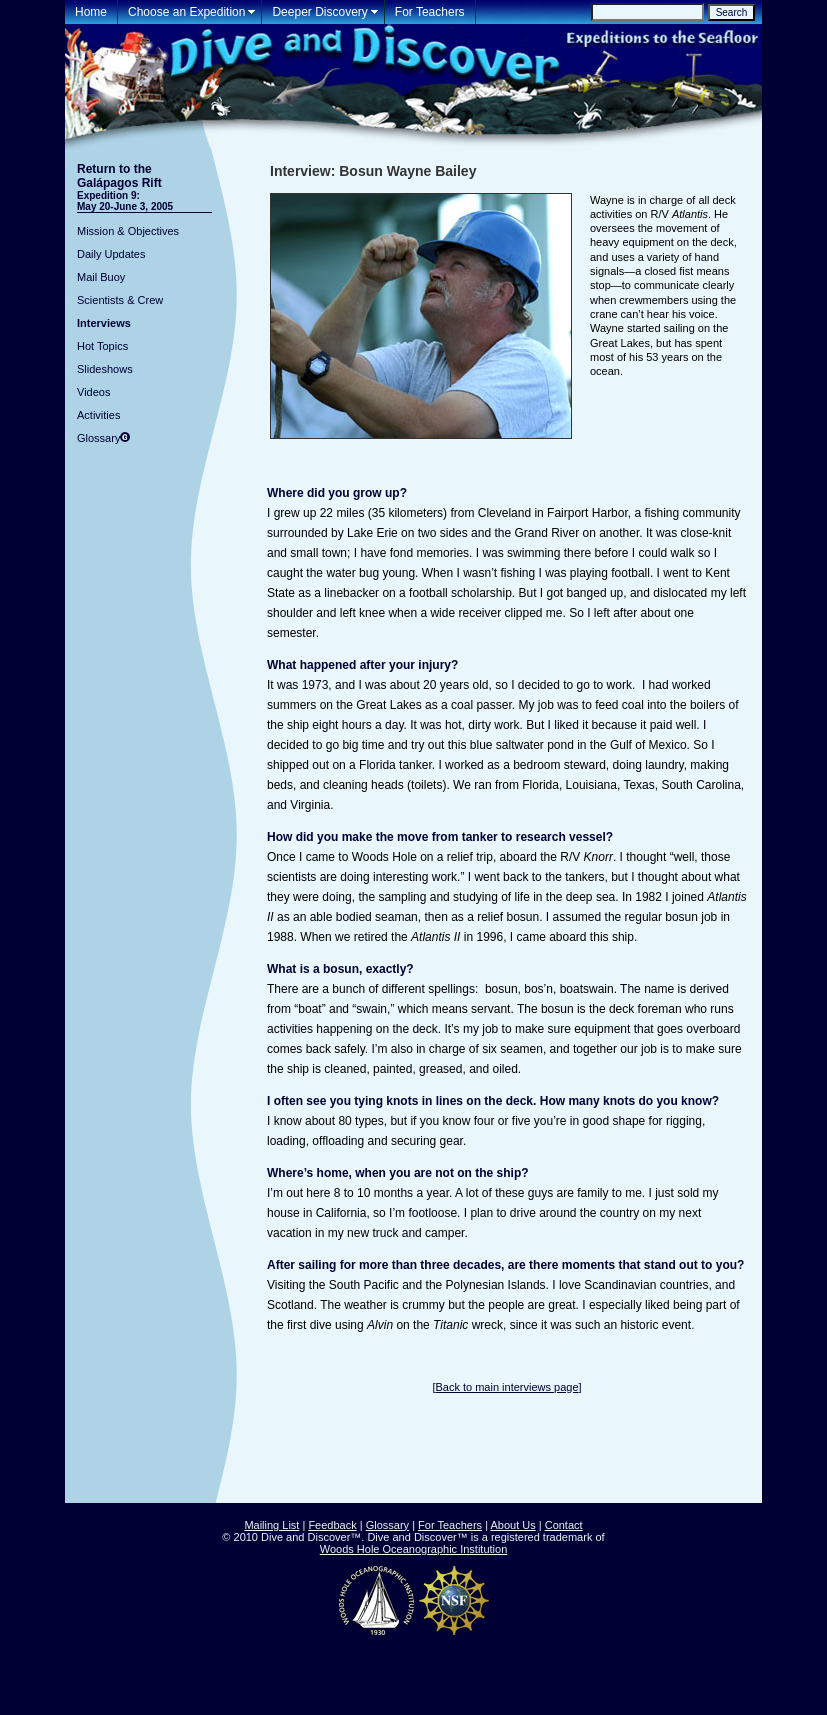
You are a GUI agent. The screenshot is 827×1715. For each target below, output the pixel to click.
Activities (98, 415)
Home (91, 12)
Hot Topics (102, 346)
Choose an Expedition (186, 12)
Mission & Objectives (128, 231)
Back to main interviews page (506, 1387)
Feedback (332, 1525)
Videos (93, 392)
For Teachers (430, 12)
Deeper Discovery (319, 12)
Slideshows (105, 369)
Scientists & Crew (120, 300)
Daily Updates (111, 254)
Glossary (98, 438)
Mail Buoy (101, 277)
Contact (564, 1525)
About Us (512, 1525)
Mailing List (271, 1525)
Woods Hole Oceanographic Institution (414, 1549)
